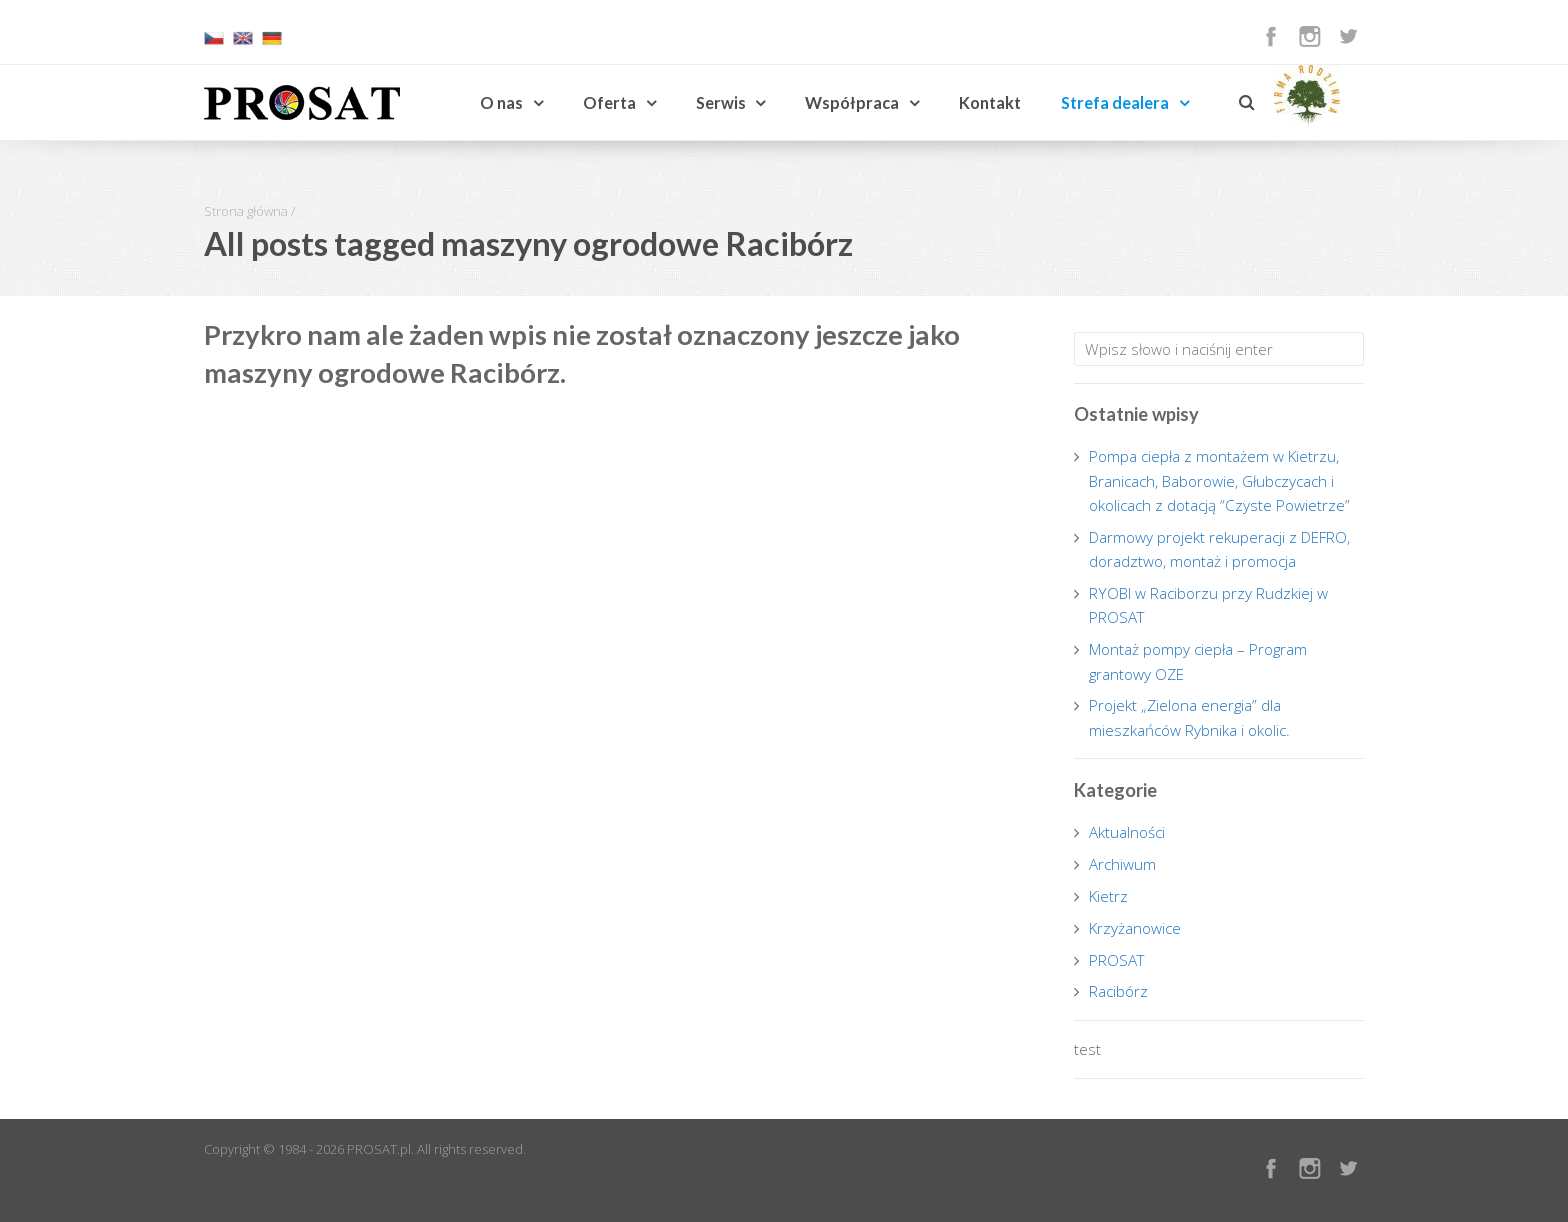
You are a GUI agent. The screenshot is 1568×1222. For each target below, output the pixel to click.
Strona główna (246, 211)
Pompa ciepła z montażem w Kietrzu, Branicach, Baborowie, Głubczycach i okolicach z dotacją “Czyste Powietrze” (1219, 480)
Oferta (609, 102)
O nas (501, 102)
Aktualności (1127, 832)
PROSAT (1117, 960)
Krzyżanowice (1135, 928)
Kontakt (990, 102)
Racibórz (1118, 991)
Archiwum (1122, 864)
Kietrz (1108, 896)
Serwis (721, 102)
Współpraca (852, 102)
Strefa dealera (1115, 102)
